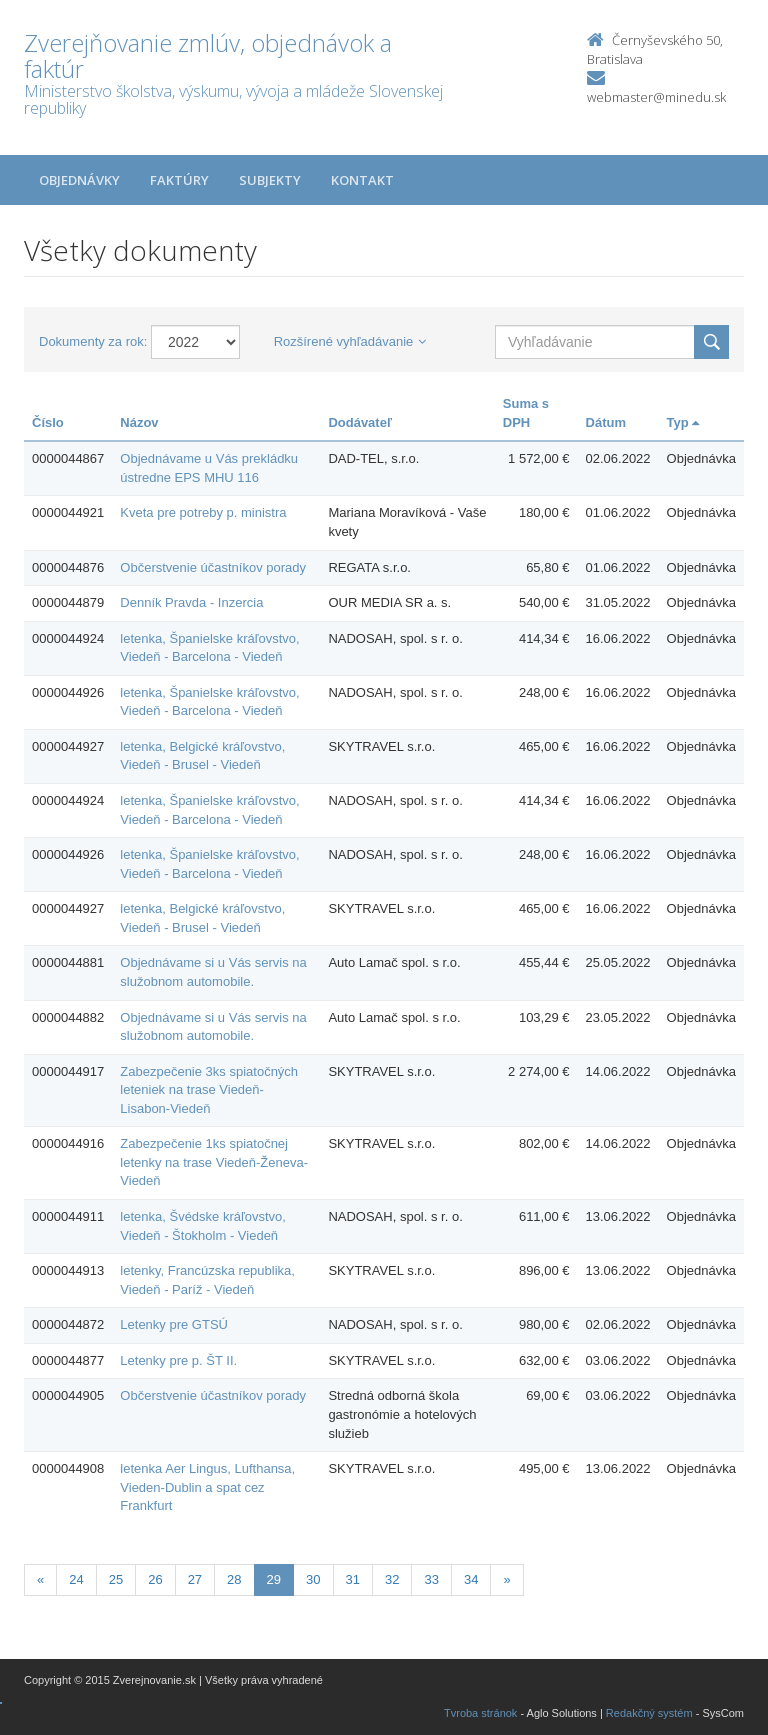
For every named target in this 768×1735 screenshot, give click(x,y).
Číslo (48, 422)
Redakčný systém (649, 1713)
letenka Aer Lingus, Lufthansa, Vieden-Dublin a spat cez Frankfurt (207, 1487)
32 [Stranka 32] (392, 1579)
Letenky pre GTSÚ (174, 1324)
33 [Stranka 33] (431, 1579)
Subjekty (270, 180)
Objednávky (79, 180)
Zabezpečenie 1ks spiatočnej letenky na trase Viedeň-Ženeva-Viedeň (214, 1162)
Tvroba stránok (480, 1713)
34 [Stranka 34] (471, 1579)
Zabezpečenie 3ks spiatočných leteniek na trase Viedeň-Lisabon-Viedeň (209, 1090)
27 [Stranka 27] (195, 1579)
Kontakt (362, 180)
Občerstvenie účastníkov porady (213, 567)
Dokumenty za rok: (93, 341)
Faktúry (179, 180)
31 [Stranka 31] (353, 1579)
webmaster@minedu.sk (656, 97)
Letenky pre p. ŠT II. (178, 1360)
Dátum (606, 422)
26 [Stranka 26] (155, 1579)
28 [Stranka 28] (234, 1579)
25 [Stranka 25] (116, 1579)
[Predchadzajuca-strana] (40, 1580)
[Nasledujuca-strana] (506, 1580)
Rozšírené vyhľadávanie (350, 341)
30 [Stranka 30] (313, 1579)
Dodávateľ (360, 422)
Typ (683, 422)
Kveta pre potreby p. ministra (203, 512)
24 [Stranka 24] (76, 1579)
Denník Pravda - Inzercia (191, 602)
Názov (139, 422)
